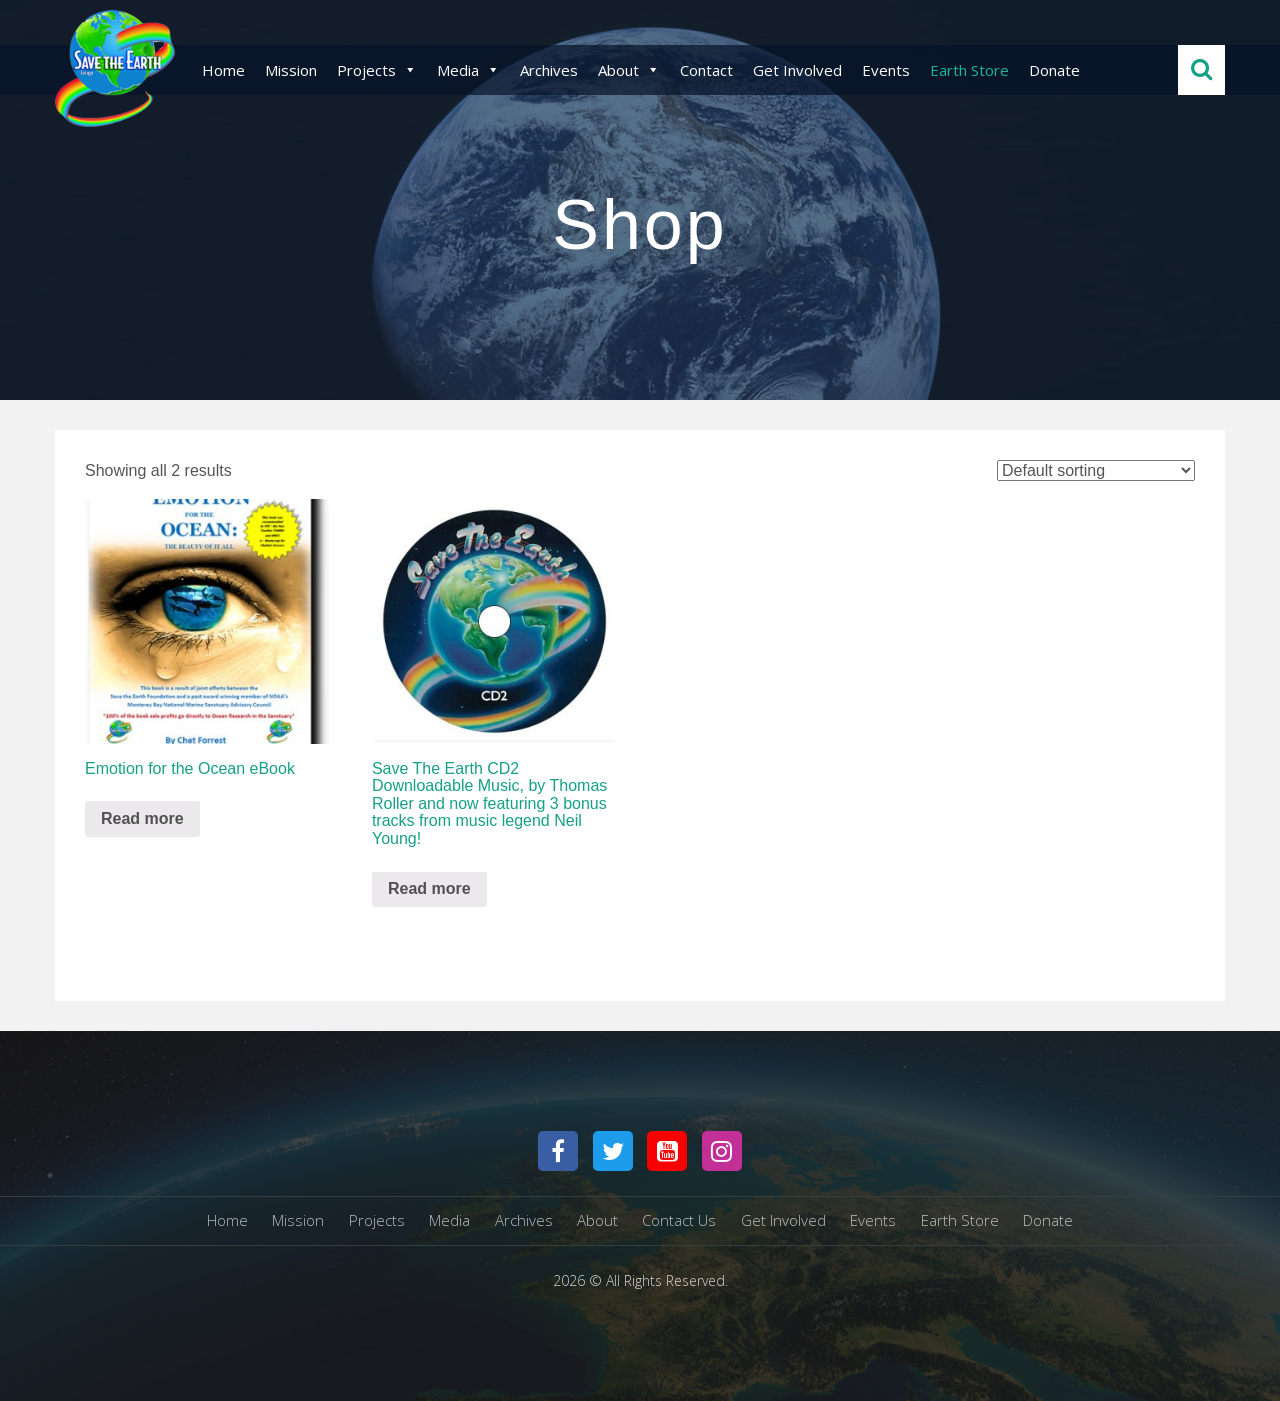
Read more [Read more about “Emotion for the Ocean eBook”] (142, 818)
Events (886, 70)
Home (223, 70)
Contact (706, 70)
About (629, 70)
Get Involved (797, 70)
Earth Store (969, 70)
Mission (291, 70)
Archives (549, 70)
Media (468, 70)
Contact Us (679, 1220)
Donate (1054, 70)
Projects (377, 70)
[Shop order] (1096, 470)
